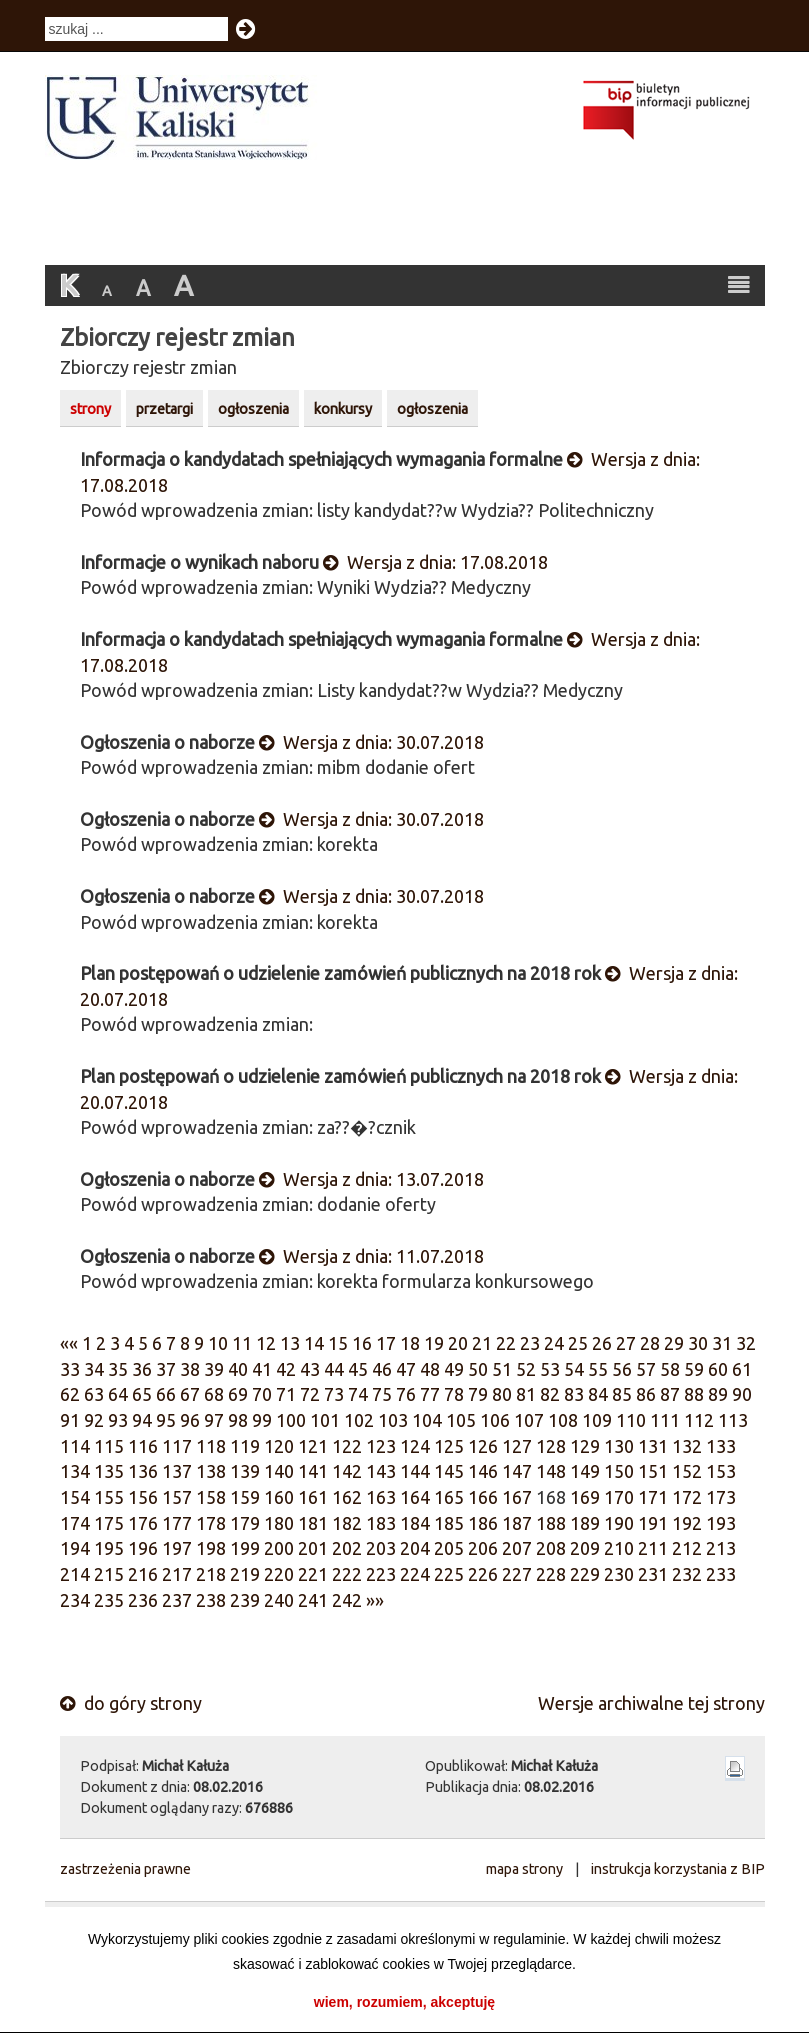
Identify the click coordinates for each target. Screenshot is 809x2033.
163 (381, 1497)
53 (550, 1369)
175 (109, 1523)
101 (325, 1420)
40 (238, 1369)
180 (279, 1523)
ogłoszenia (253, 409)
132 (687, 1446)
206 (483, 1548)
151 (653, 1471)
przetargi (164, 409)
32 (746, 1343)
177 (177, 1523)
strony (90, 409)
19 (434, 1343)
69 (238, 1394)
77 (430, 1394)
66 (166, 1394)
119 (245, 1446)
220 (279, 1574)
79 (478, 1394)
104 (427, 1420)
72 (310, 1394)
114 (75, 1446)
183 (381, 1523)
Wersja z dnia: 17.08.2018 (435, 562)
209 (585, 1548)
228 (551, 1574)
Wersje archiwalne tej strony (651, 1703)
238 (211, 1600)
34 (94, 1369)
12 (266, 1343)
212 (687, 1548)
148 (551, 1471)
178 (211, 1523)
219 (245, 1574)
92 (94, 1420)
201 (313, 1548)
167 (517, 1497)
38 (190, 1369)
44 (334, 1369)
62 (70, 1394)
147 (517, 1471)
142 (347, 1471)
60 (718, 1369)
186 (483, 1523)
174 (75, 1523)
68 (214, 1394)
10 (218, 1343)
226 (483, 1574)
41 (262, 1369)
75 (382, 1394)
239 (245, 1600)
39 (214, 1369)
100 (291, 1420)
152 (687, 1471)
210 (619, 1548)
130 (619, 1446)
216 (143, 1574)
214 (75, 1574)
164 (415, 1497)
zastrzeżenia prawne (125, 1869)
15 (338, 1343)
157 (177, 1497)
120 (279, 1446)
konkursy (343, 409)
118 (211, 1446)
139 (245, 1471)
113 (733, 1420)
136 (143, 1471)
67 (190, 1394)
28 (650, 1343)
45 (358, 1369)
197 (177, 1548)
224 (415, 1574)
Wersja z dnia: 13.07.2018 (371, 1179)
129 (585, 1446)
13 (290, 1343)
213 (721, 1548)
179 (245, 1523)
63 (94, 1394)
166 (483, 1497)
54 (574, 1369)
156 (143, 1497)
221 (313, 1574)
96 (190, 1420)
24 (554, 1343)
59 (694, 1369)
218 (211, 1574)
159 (245, 1497)
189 (585, 1523)
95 (166, 1420)
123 (381, 1446)
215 (109, 1574)
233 (721, 1574)
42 (286, 1369)
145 (449, 1471)
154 (75, 1497)
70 (262, 1394)
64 (118, 1394)
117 (177, 1446)
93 (118, 1420)
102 (359, 1420)
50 (478, 1369)
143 (381, 1471)
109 (597, 1420)
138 (211, 1471)
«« (69, 1343)
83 (574, 1394)
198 (211, 1548)
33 (70, 1369)
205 (449, 1548)
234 (75, 1600)
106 (495, 1420)
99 (262, 1420)
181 (313, 1523)
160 (279, 1497)
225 (449, 1574)
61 (742, 1369)
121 (313, 1446)
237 (177, 1600)
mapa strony (524, 1869)
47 (406, 1369)
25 (578, 1343)
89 (718, 1394)
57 (646, 1369)
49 (454, 1369)
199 (245, 1548)
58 (670, 1369)
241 (313, 1600)
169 (585, 1497)
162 (347, 1497)
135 (109, 1471)
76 (406, 1394)
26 (602, 1343)
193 (721, 1523)
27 (626, 1343)
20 (458, 1343)
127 (517, 1446)
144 (415, 1471)
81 (526, 1394)
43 (310, 1369)
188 (551, 1523)
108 (563, 1420)
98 (238, 1420)
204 (415, 1548)
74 (358, 1394)
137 (177, 1471)
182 (347, 1523)
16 (362, 1343)
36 (142, 1369)
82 (550, 1394)
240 (279, 1600)
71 (286, 1394)
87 (670, 1394)
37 (166, 1369)
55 (598, 1369)
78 (454, 1394)
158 (211, 1497)
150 (619, 1471)
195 (109, 1548)
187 (517, 1523)
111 (665, 1420)
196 (143, 1548)
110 (631, 1420)
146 (483, 1471)
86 (646, 1394)
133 (721, 1446)
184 (415, 1523)
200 (279, 1548)
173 (721, 1497)
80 (502, 1394)
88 (694, 1394)
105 (461, 1420)
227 (517, 1574)
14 (314, 1343)
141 (313, 1471)
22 (506, 1343)
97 (214, 1420)
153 (721, 1471)
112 (699, 1420)
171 (653, 1497)
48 (430, 1369)
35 (118, 1369)
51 (502, 1369)
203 (381, 1548)
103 (393, 1420)
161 (313, 1497)
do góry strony (131, 1703)
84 (598, 1394)
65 (142, 1394)
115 (109, 1446)
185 (449, 1523)
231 (653, 1574)
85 (622, 1394)
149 (585, 1471)
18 (410, 1343)
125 (449, 1446)
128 (551, 1446)
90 (742, 1394)
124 (415, 1446)
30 (698, 1343)
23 (530, 1343)
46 (382, 1369)
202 (347, 1548)
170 (619, 1497)
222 (347, 1574)
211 (653, 1548)
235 (109, 1600)
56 (622, 1369)
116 (143, 1446)
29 (674, 1343)
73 (334, 1394)
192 (687, 1523)
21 (482, 1343)
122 (347, 1446)
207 (517, 1548)
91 (70, 1420)
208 (551, 1548)
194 (75, 1548)
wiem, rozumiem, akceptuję (404, 2002)
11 (242, 1343)
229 (585, 1574)
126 (483, 1446)
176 (143, 1523)
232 (687, 1574)
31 (722, 1343)
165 (449, 1497)
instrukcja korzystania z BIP (678, 1869)
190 (619, 1523)
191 (653, 1523)
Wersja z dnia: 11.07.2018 (371, 1256)
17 (386, 1343)
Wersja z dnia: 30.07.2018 (371, 742)
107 (529, 1420)
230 (619, 1574)
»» (375, 1600)
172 (687, 1497)
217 (177, 1574)
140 (279, 1471)
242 (347, 1600)
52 (526, 1369)
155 (109, 1497)
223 (381, 1574)
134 (75, 1471)
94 (142, 1420)
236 (143, 1600)
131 (653, 1446)
